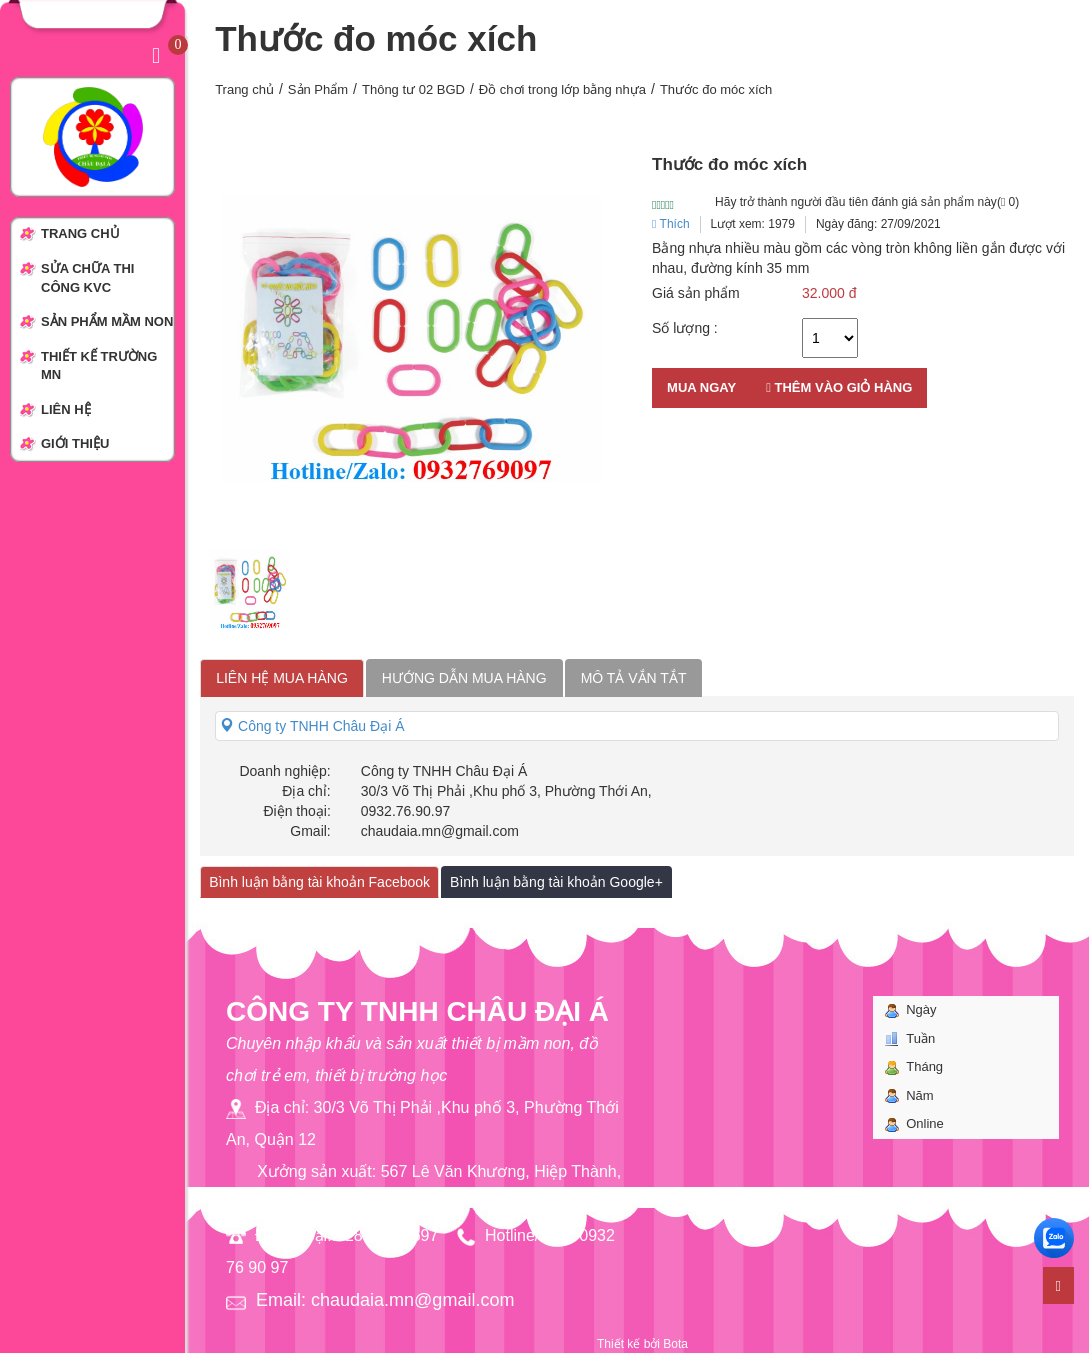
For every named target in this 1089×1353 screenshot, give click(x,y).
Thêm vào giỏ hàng (839, 387)
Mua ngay (701, 387)
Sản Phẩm (318, 89)
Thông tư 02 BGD (413, 89)
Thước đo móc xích (716, 89)
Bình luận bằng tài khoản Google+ (556, 882)
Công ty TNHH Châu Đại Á (312, 726)
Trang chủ (244, 89)
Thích (671, 224)
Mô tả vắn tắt (634, 678)
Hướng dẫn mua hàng (464, 678)
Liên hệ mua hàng (282, 678)
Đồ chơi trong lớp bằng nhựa (562, 89)
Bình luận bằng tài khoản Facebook (319, 882)
